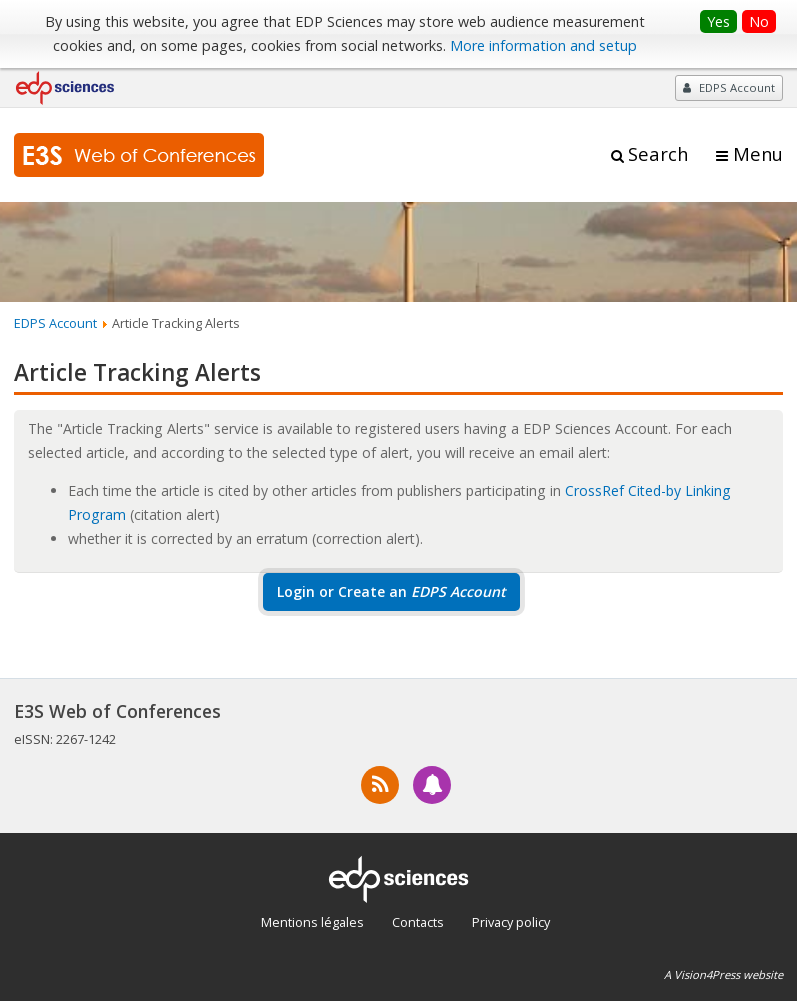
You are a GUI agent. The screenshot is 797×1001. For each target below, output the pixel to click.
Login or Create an (391, 591)
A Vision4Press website (723, 974)
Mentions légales (312, 922)
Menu (758, 154)
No (759, 21)
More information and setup (543, 45)
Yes (718, 21)
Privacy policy (511, 922)
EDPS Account (55, 323)
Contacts (418, 922)
